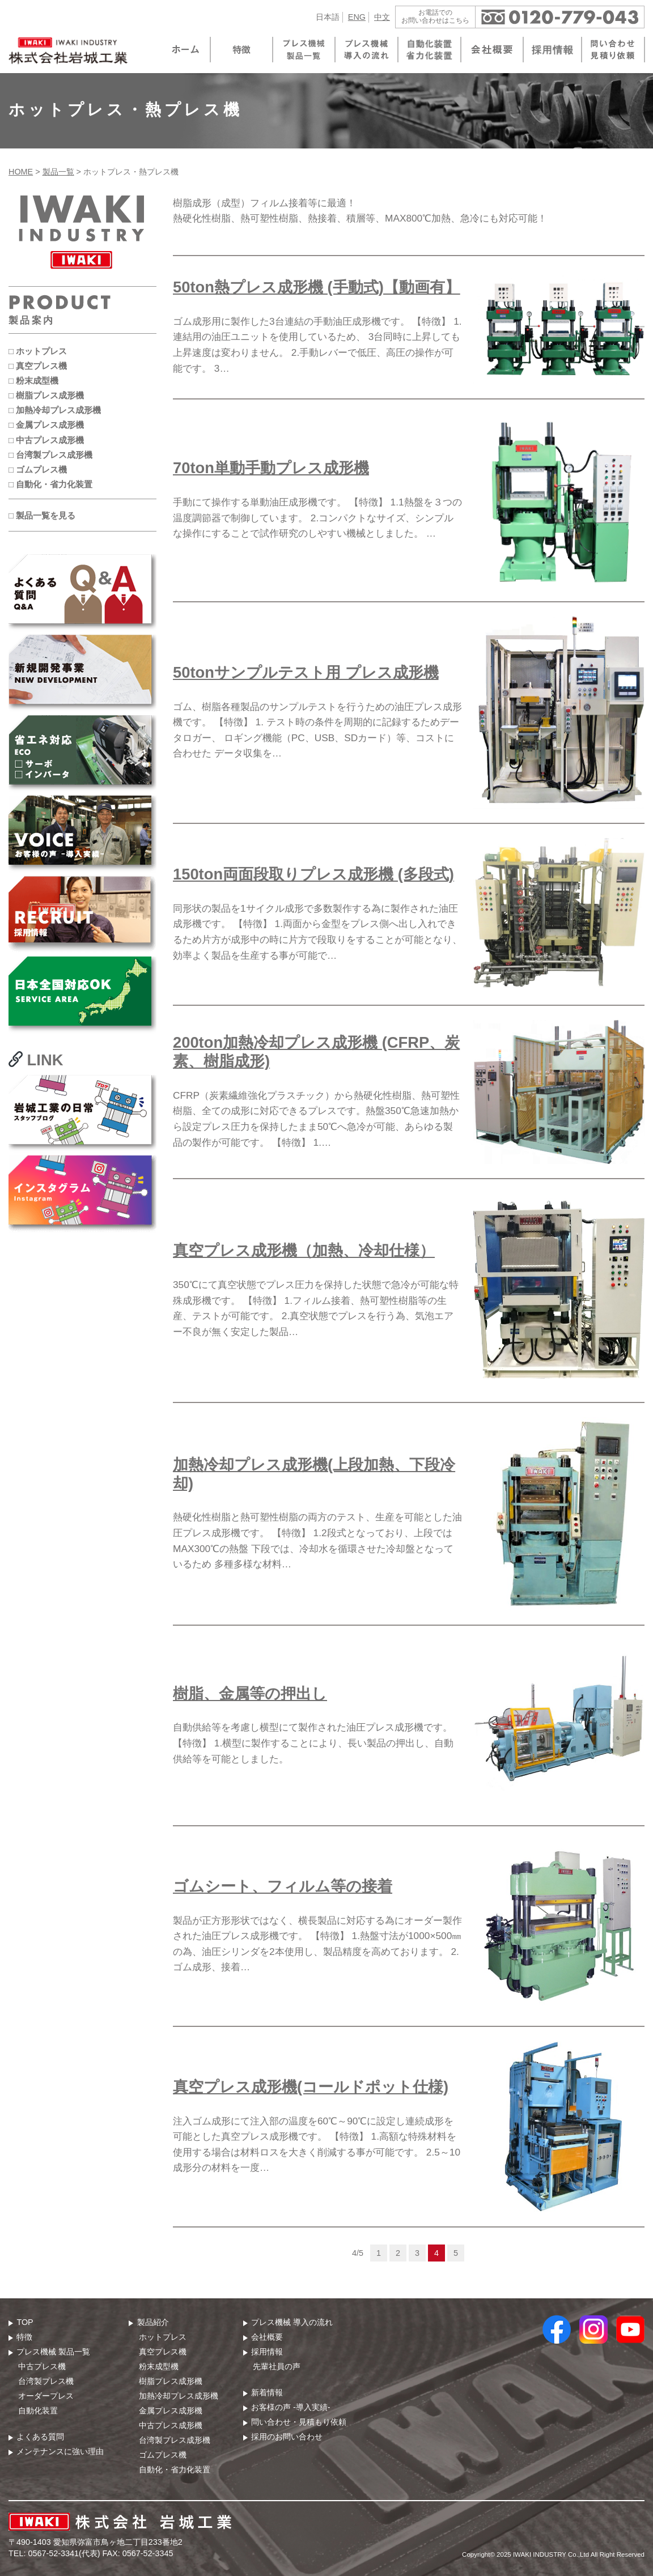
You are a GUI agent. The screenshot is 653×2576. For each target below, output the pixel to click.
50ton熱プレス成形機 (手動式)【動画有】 (316, 287)
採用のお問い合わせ (287, 2436)
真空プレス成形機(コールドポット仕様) (310, 2086)
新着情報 (267, 2392)
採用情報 (267, 2351)
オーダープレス (46, 2395)
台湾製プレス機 (46, 2381)
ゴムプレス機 (162, 2454)
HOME (21, 171)
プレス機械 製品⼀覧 (53, 2351)
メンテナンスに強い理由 (60, 2451)
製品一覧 (58, 171)
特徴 (24, 2336)
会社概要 (267, 2336)
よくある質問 (40, 2436)
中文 (382, 17)
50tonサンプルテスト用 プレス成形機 (306, 672)
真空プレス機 (162, 2351)
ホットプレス (162, 2336)
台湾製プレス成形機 (174, 2440)
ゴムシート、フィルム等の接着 (282, 1886)
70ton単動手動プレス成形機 (271, 468)
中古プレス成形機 (170, 2425)
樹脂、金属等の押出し (250, 1693)
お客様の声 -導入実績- (290, 2407)
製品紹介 (153, 2322)
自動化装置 (38, 2410)
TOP (24, 2322)
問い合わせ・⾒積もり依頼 (298, 2421)
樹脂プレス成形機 (170, 2381)
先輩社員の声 (276, 2366)
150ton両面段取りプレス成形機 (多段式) (313, 874)
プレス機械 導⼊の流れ (292, 2322)
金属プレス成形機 (170, 2410)
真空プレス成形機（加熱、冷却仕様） (304, 1250)
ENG (357, 17)
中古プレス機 (42, 2366)
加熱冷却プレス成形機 (178, 2395)
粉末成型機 (159, 2366)
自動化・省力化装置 (174, 2469)
